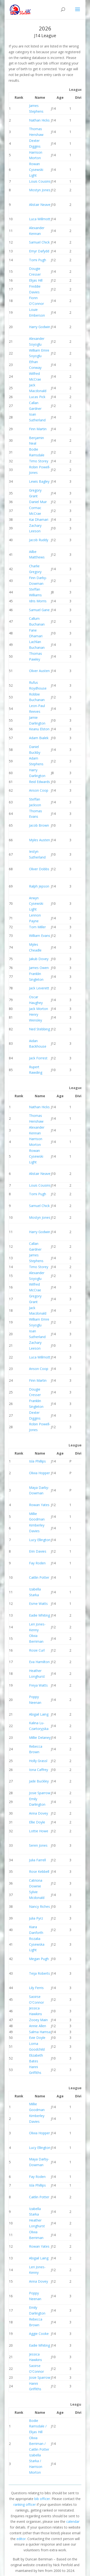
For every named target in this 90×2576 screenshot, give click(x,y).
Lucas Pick (37, 397)
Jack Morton (38, 1008)
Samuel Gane (39, 610)
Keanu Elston (39, 729)
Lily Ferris (36, 1987)
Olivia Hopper (39, 1473)
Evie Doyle (37, 2037)
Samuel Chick (39, 242)
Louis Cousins (40, 181)
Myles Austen (39, 840)
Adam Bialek (38, 738)
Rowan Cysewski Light (36, 170)
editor (21, 2538)
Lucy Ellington (39, 1539)
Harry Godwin (39, 327)
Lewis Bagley (39, 481)
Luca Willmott (39, 219)
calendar (72, 2521)
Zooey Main (38, 2020)
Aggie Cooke (39, 2333)
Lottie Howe (38, 1831)
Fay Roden (37, 1563)
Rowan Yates (39, 1505)
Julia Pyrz (36, 1918)
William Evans (39, 935)
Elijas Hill (35, 280)
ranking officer (24, 2504)
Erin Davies (37, 1551)
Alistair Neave (39, 204)
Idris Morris (38, 601)
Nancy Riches (39, 1906)
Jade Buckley (39, 1781)
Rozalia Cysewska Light (36, 1944)
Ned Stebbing (39, 1029)
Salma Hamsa (40, 2032)
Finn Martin (38, 429)
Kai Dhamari (38, 519)
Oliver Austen (39, 670)
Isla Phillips (37, 1461)
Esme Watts (38, 1603)
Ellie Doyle (37, 1822)
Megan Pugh (39, 1958)
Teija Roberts (39, 1973)
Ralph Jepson (39, 886)
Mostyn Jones (39, 190)
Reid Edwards (39, 781)
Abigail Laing (38, 1714)
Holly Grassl (38, 1760)
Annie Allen (37, 2026)
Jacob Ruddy (38, 540)
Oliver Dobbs (39, 869)
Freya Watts (38, 1685)
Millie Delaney (40, 1737)
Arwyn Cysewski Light (36, 904)
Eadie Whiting (39, 1615)
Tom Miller (37, 927)
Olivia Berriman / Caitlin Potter (39, 2444)
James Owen (39, 967)
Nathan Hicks (39, 120)
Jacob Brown (39, 825)
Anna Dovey (38, 1813)
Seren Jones (38, 1845)
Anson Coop (38, 790)
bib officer (42, 2498)
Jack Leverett (39, 988)
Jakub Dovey (38, 959)
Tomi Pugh (37, 260)
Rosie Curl (37, 1650)
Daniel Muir (38, 501)
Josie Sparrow (39, 1793)
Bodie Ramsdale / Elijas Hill (38, 2426)
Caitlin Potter (39, 1577)
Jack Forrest (38, 1058)
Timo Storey (38, 461)
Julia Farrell (37, 1860)
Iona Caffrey (38, 1769)
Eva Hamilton (39, 1661)
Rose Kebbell (39, 1871)
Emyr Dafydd (39, 251)
